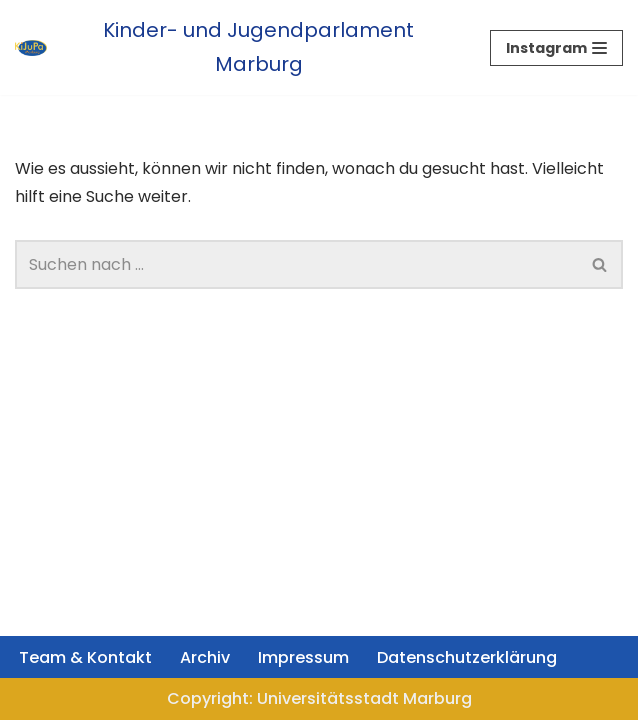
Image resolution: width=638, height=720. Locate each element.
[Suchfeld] (296, 264)
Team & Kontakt (85, 657)
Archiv (205, 657)
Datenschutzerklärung (467, 657)
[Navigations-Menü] (556, 48)
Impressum (303, 657)
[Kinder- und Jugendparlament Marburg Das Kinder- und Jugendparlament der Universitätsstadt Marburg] (237, 47)
